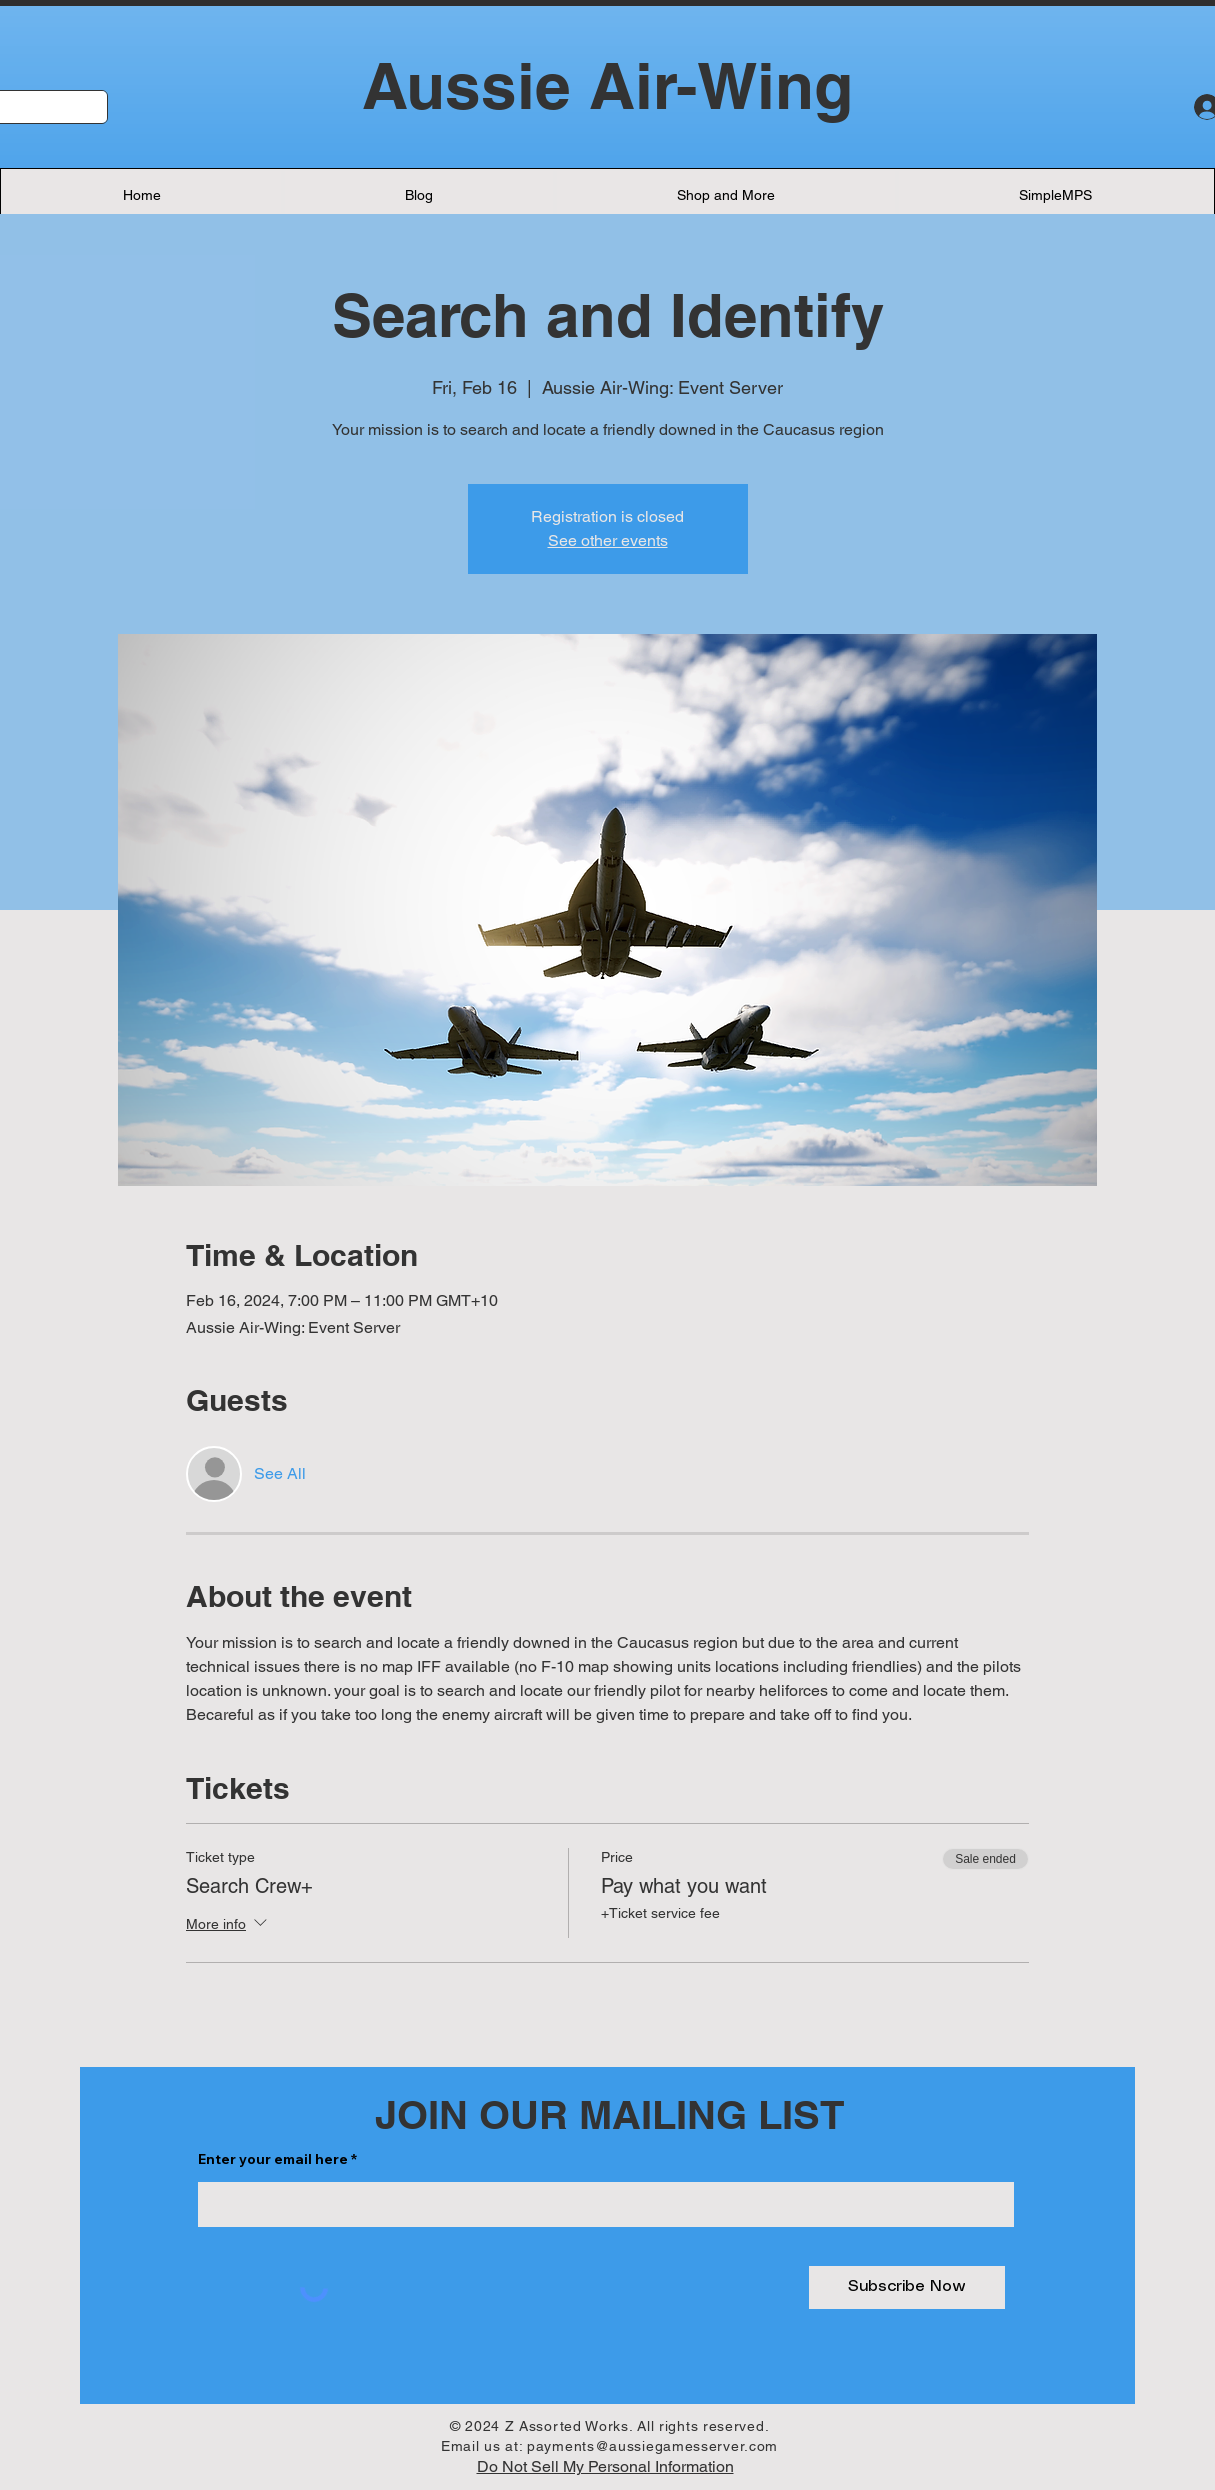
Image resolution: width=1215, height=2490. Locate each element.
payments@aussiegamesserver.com (652, 2446)
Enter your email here (273, 2159)
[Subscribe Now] (907, 2287)
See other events (608, 540)
